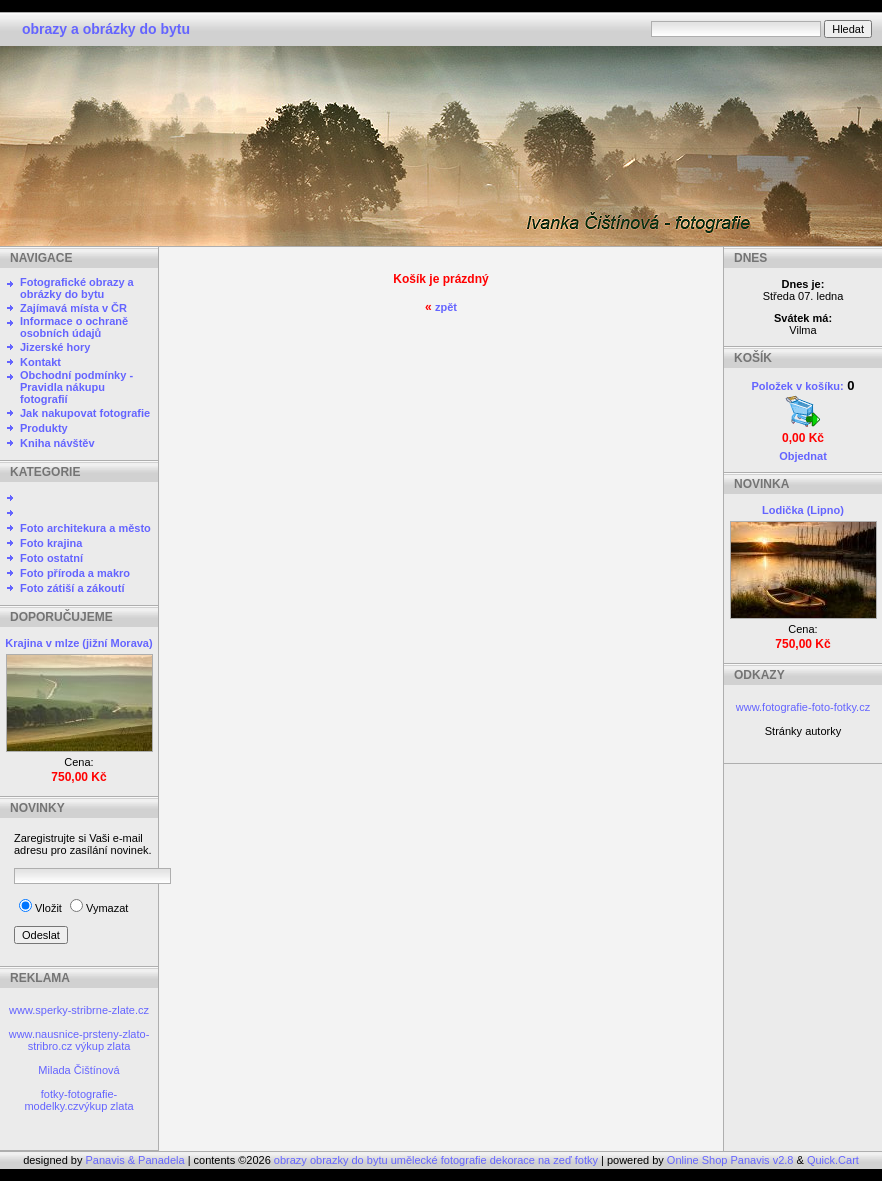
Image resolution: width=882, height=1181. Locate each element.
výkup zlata (102, 1046)
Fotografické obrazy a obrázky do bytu (77, 288)
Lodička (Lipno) (803, 510)
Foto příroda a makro (75, 573)
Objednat (803, 456)
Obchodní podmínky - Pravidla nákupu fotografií (76, 387)
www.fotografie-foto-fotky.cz (803, 707)
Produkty (44, 428)
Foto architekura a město (85, 528)
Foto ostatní (51, 558)
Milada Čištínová (78, 1070)
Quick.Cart (833, 1160)
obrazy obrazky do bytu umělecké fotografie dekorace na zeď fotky (437, 1160)
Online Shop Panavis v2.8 (730, 1160)
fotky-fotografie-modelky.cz (70, 1100)
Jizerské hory (55, 347)
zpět (446, 307)
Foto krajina (51, 543)
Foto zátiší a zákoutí (72, 588)
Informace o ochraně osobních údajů (74, 327)
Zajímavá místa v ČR (73, 308)
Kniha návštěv (57, 443)
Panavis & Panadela (137, 1160)
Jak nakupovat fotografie (85, 413)
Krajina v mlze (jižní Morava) (78, 643)
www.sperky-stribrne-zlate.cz (79, 1010)
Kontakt (40, 362)
